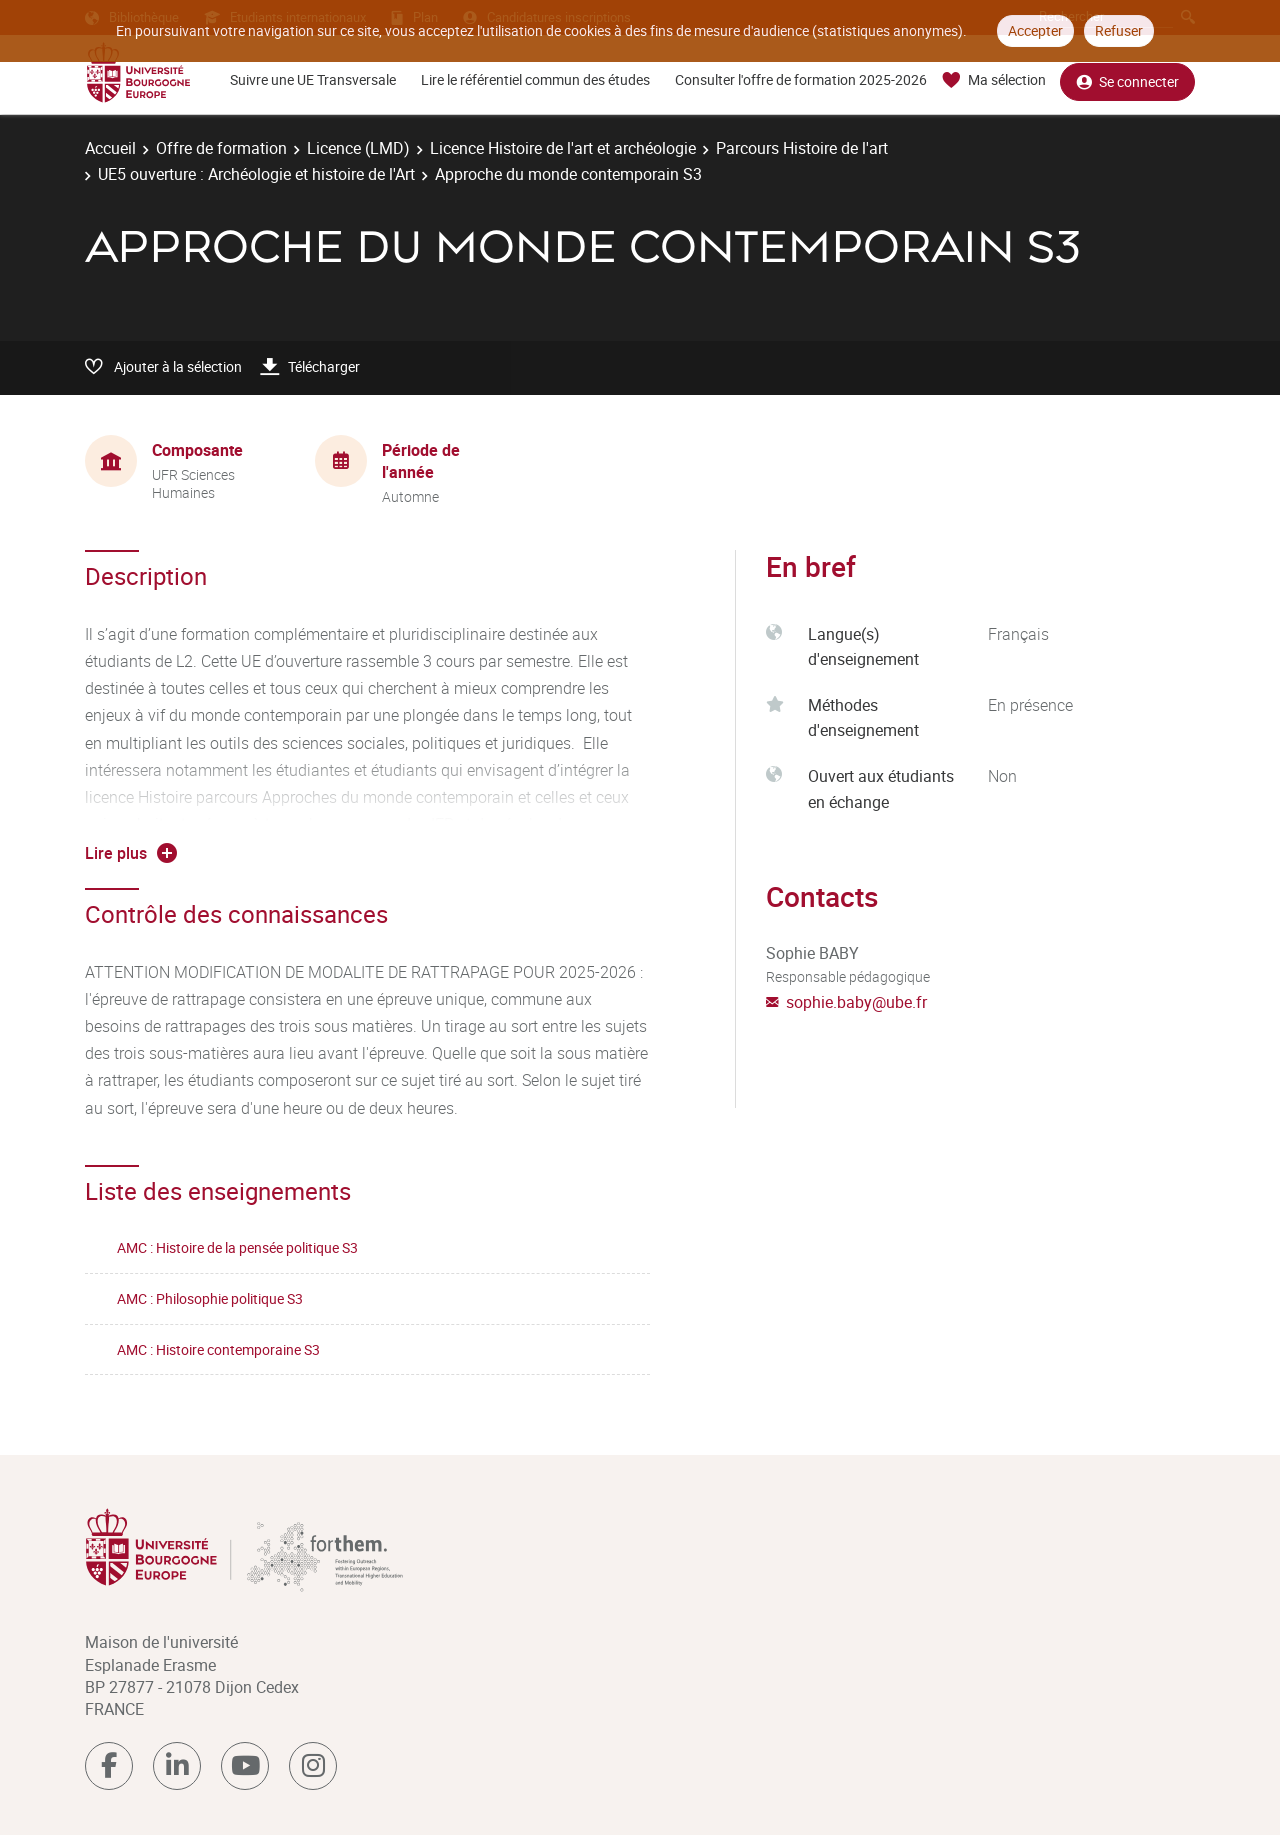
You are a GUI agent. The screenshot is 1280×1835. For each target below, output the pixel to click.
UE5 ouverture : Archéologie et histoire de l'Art (256, 174)
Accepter (1035, 30)
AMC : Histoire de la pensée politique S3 (237, 1247)
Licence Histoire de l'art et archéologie (563, 148)
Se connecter (1127, 80)
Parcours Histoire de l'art (802, 148)
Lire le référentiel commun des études (535, 79)
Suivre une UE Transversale (313, 79)
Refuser (1119, 30)
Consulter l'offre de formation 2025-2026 (801, 79)
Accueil (110, 148)
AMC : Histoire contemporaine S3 (218, 1349)
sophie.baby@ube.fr (856, 1002)
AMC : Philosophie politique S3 (210, 1298)
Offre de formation (221, 148)
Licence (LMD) (358, 148)
